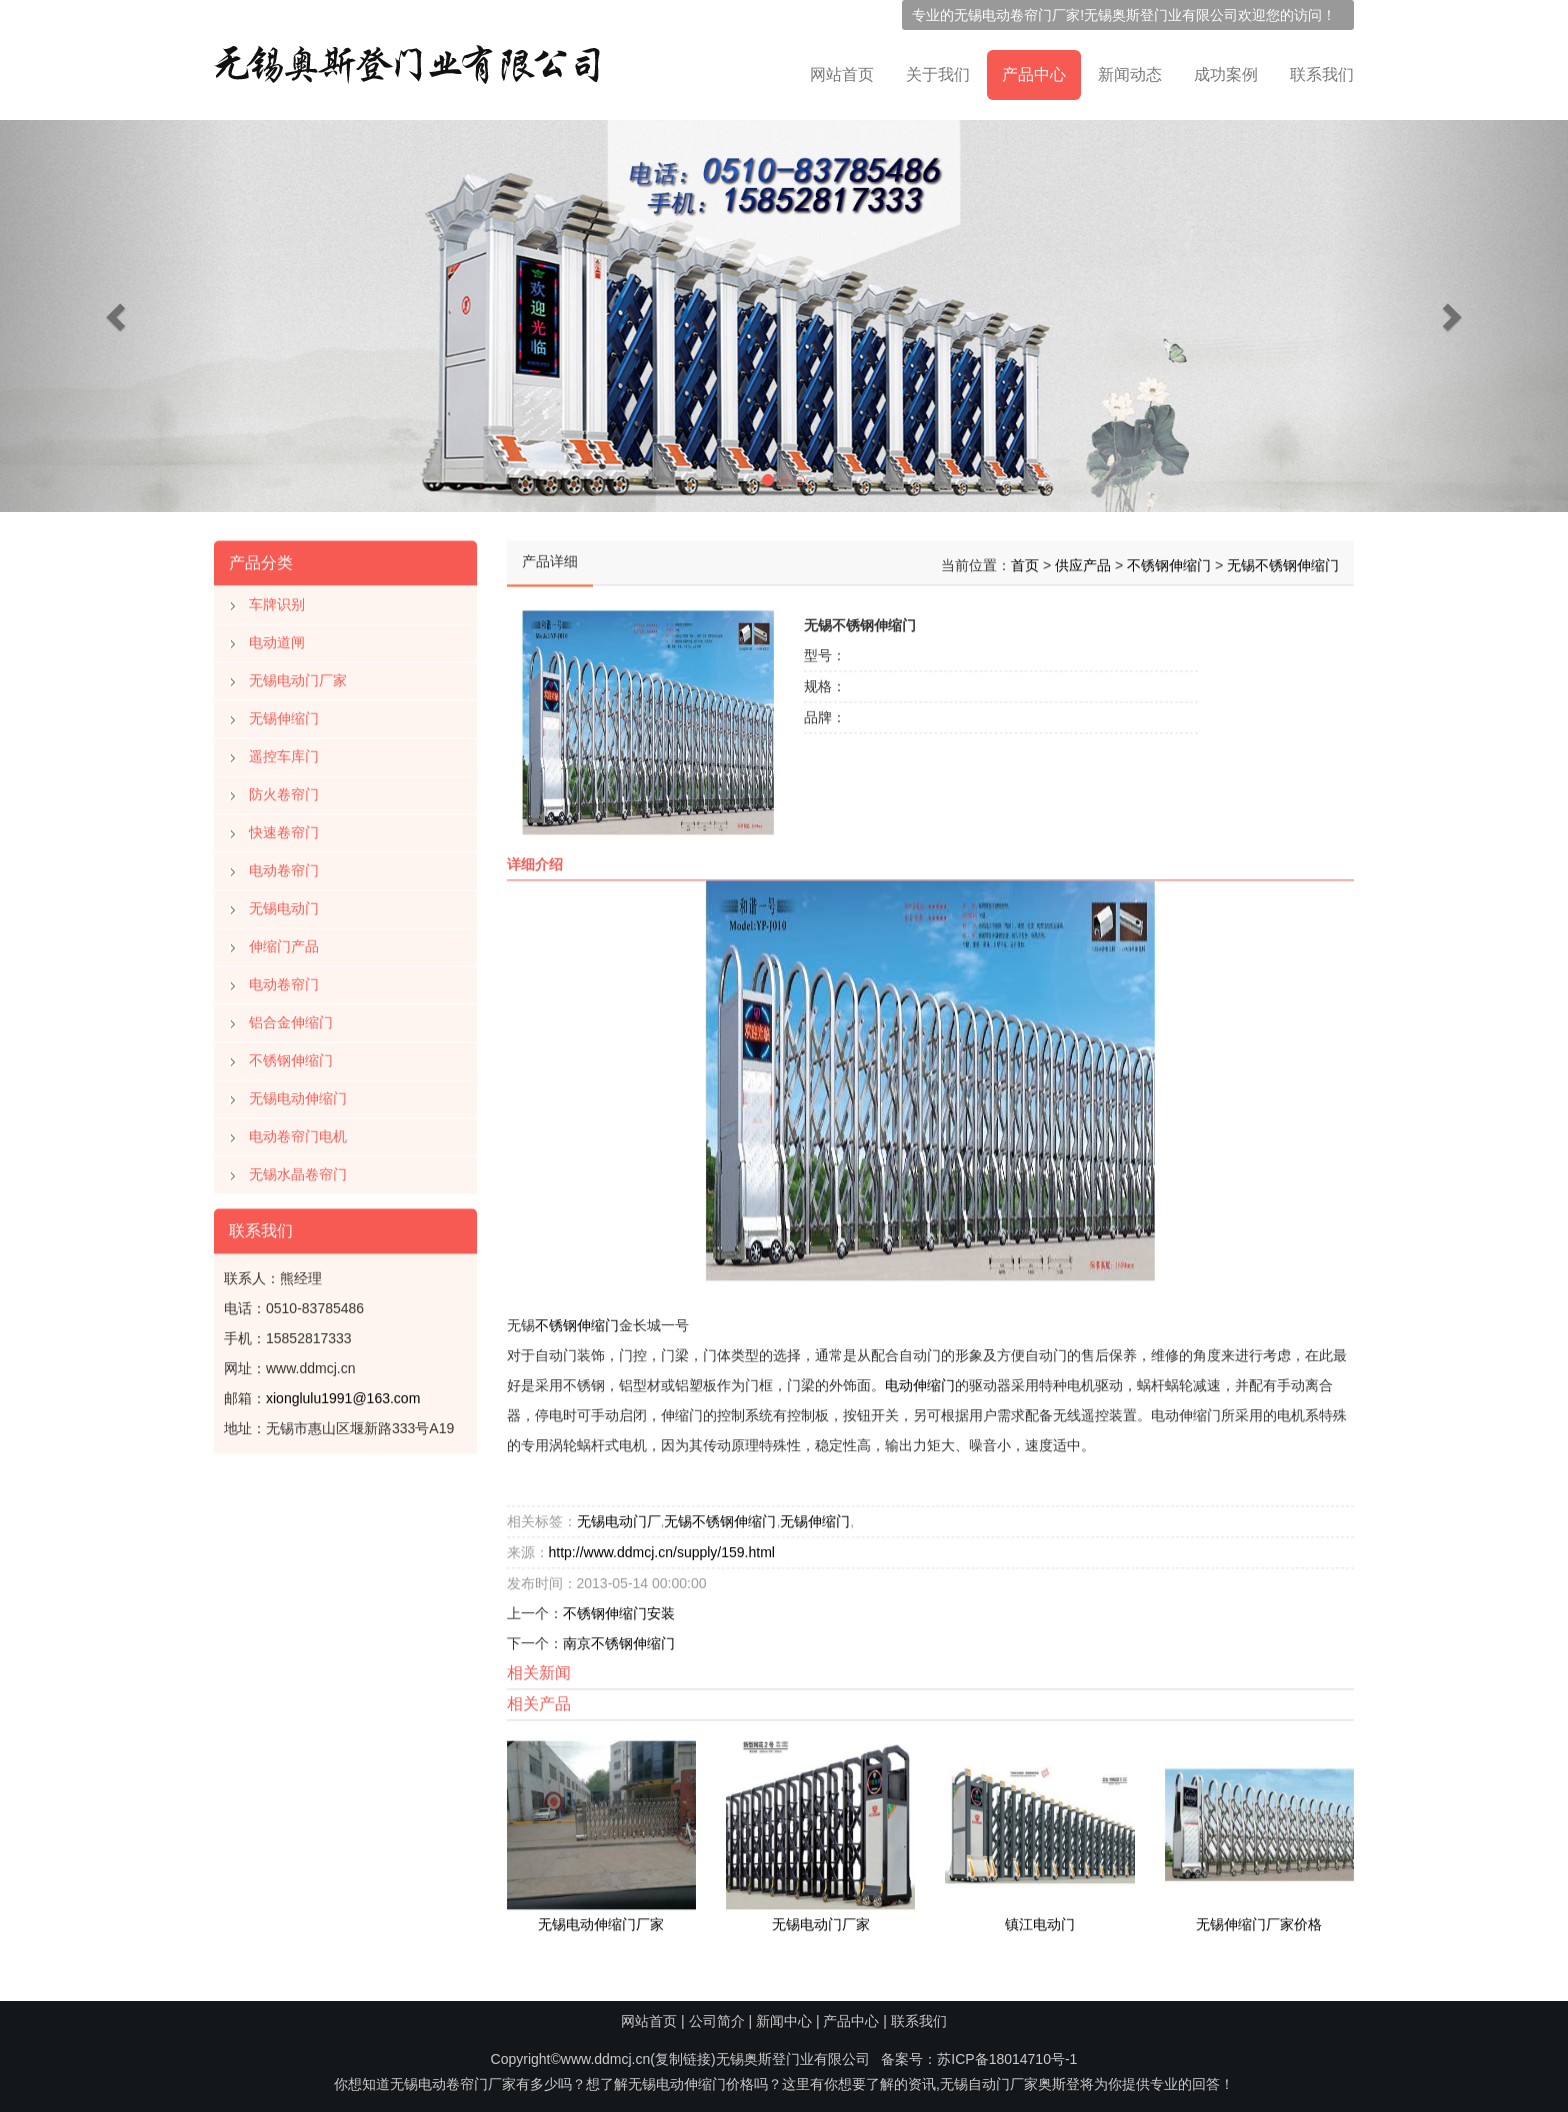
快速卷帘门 (284, 828)
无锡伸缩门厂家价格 (1259, 1920)
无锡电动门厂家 (298, 676)
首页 (1025, 561)
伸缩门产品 (284, 942)
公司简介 (717, 2021)
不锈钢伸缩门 (291, 1056)
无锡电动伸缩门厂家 (601, 1920)
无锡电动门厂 (619, 1517)
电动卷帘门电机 (298, 1132)
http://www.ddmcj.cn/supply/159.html (662, 1548)
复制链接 (683, 2059)
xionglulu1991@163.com (343, 1394)
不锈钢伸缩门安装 (619, 1609)
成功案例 (1226, 74)
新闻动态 (1130, 74)
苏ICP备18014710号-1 (1007, 2059)
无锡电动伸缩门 (298, 1094)
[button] (117, 316)
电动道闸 (277, 638)
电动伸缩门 (920, 1381)
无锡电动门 (284, 904)
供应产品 (1083, 561)
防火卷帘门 (284, 790)
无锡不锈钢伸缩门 (1283, 561)
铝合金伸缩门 (291, 1018)
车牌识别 (277, 600)
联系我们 (1322, 74)
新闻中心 (784, 2021)
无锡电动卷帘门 (1003, 15)
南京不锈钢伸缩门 (619, 1639)
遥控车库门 (284, 752)
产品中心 (1034, 74)
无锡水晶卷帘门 (298, 1170)
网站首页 (842, 74)
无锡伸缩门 (284, 714)
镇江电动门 (1040, 1920)
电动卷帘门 (284, 866)
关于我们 (938, 74)
